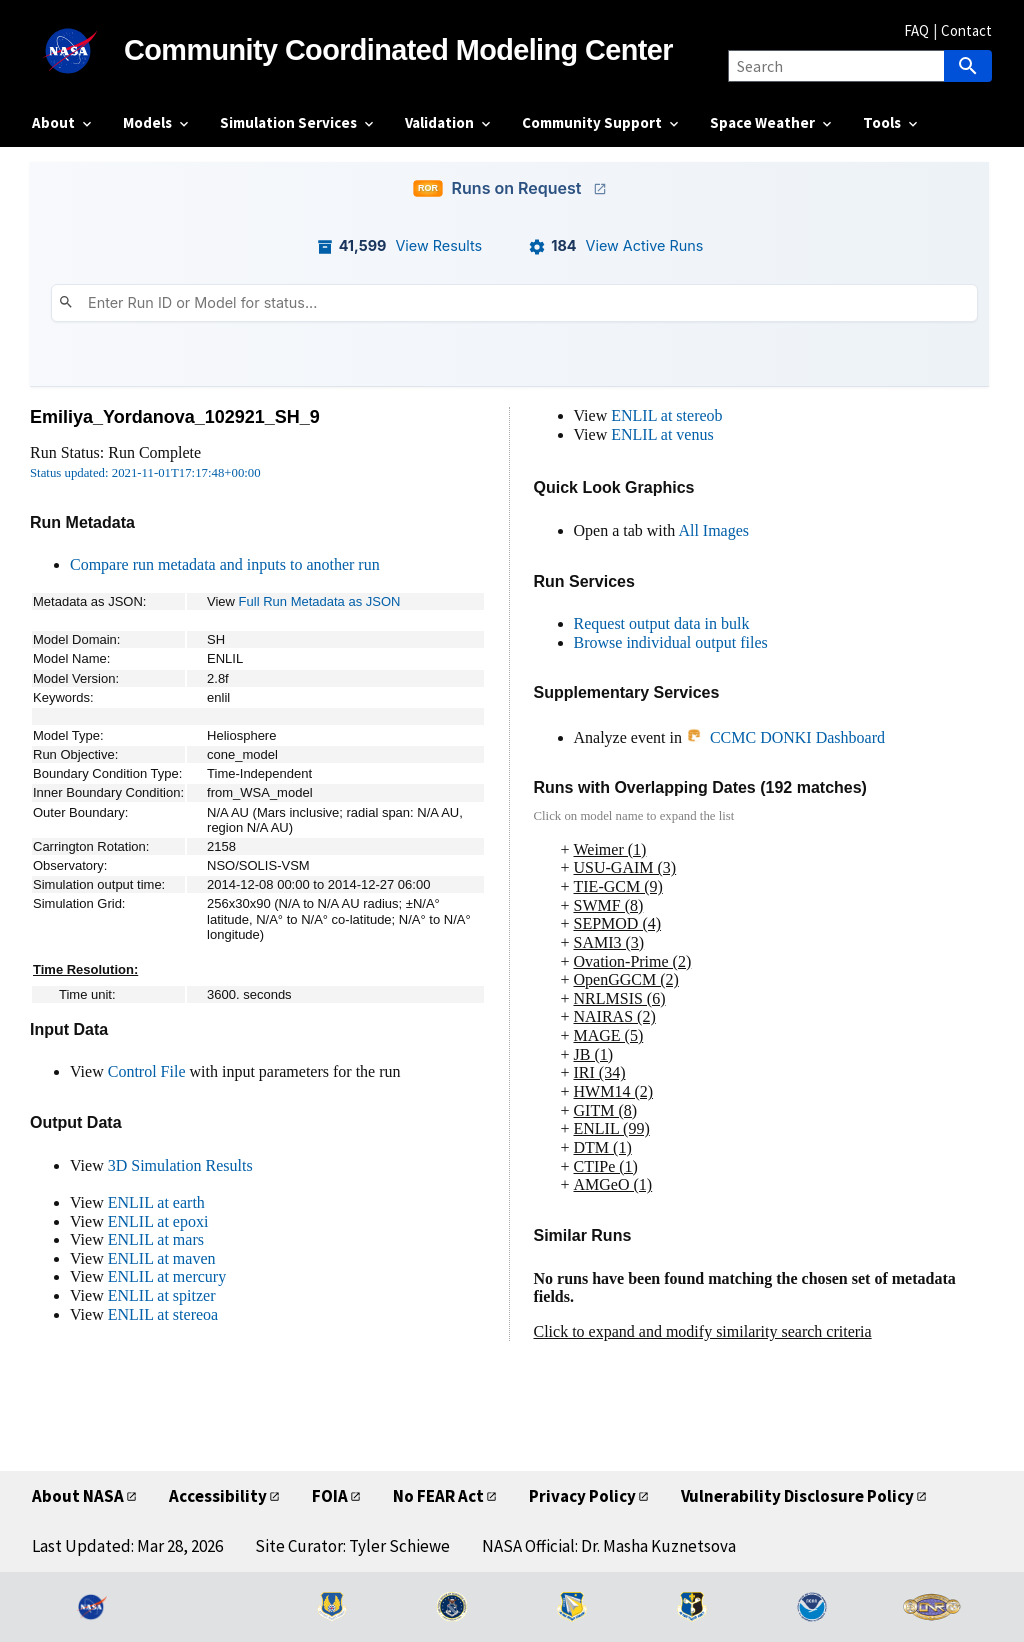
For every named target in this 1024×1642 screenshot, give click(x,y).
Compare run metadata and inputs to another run (225, 564)
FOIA (330, 1496)
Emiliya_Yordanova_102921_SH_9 (175, 417)
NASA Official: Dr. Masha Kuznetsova (609, 1546)
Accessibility (218, 1496)
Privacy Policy (582, 1496)
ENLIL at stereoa (163, 1314)
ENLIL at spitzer (162, 1295)
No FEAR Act (438, 1496)
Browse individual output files (671, 642)
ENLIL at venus (662, 434)
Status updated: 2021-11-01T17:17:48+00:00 (145, 473)
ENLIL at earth (156, 1202)
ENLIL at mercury (167, 1276)
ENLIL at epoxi (158, 1221)
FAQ (916, 30)
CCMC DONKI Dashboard (785, 737)
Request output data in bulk (662, 623)
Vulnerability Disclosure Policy (797, 1496)
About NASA (78, 1496)
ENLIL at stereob (666, 415)
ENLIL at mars (156, 1239)
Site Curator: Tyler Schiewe (352, 1546)
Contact (966, 30)
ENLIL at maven (162, 1258)
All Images (713, 530)
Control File (147, 1071)
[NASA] (78, 51)
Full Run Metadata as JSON (320, 601)
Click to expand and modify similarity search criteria (703, 1331)
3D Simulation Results (180, 1165)
